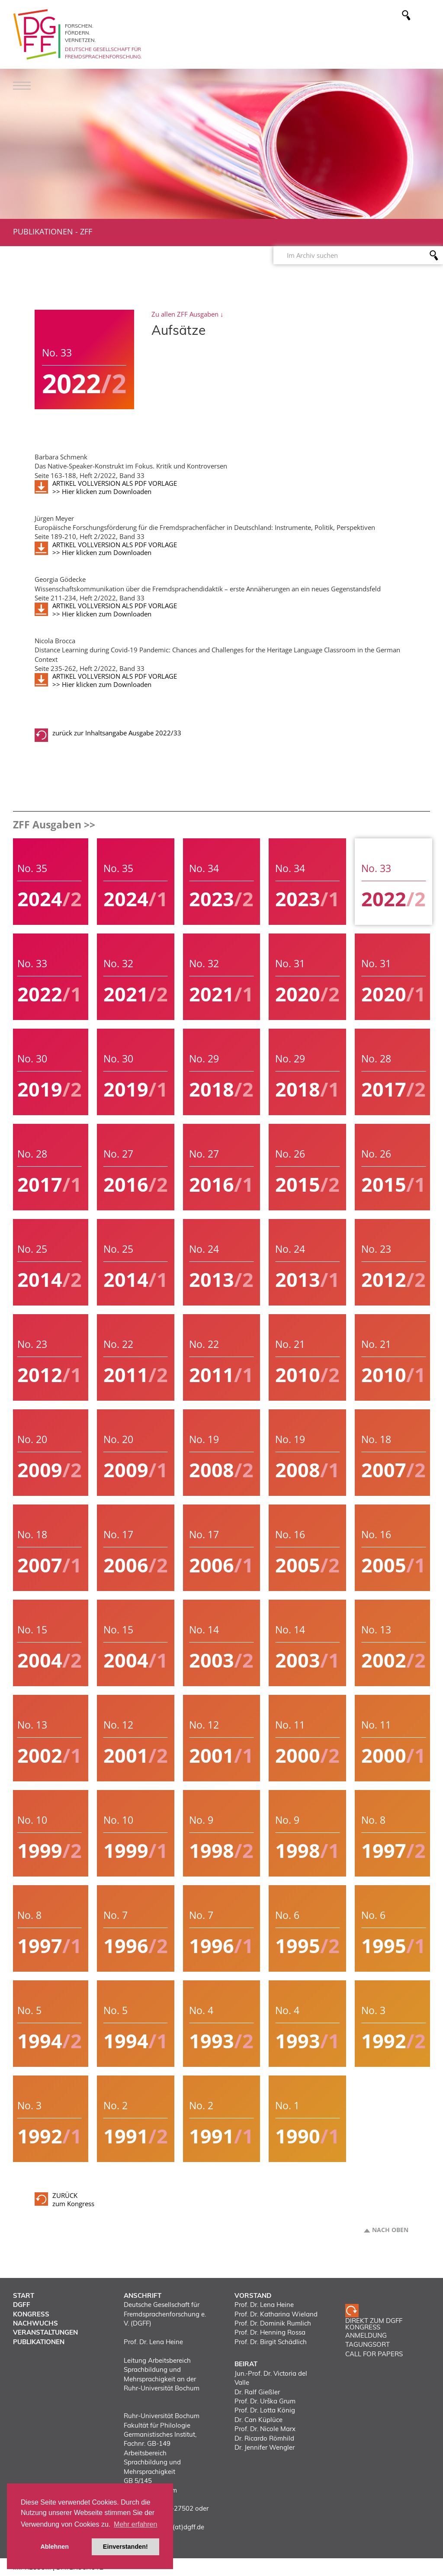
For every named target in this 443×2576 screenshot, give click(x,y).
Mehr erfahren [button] (135, 2524)
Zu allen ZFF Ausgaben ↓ (187, 314)
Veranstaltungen (45, 2332)
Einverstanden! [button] (125, 2546)
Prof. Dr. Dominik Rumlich (272, 2323)
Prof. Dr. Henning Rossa (269, 2332)
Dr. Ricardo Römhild (264, 2438)
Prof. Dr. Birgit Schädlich (270, 2342)
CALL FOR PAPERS (374, 2354)
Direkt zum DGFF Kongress (373, 2324)
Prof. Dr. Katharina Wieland (276, 2314)
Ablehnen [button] (54, 2546)
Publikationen (43, 231)
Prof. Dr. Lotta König (264, 2410)
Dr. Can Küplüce (258, 2420)
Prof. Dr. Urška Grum (264, 2401)
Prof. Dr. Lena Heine (264, 2304)
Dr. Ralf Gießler (257, 2392)
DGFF (21, 2304)
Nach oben (390, 2230)
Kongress (31, 2314)
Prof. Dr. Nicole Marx (264, 2429)
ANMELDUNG (366, 2335)
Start (23, 2295)
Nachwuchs (35, 2323)
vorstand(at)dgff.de (175, 2527)
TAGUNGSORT (367, 2344)
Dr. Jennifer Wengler (264, 2447)
